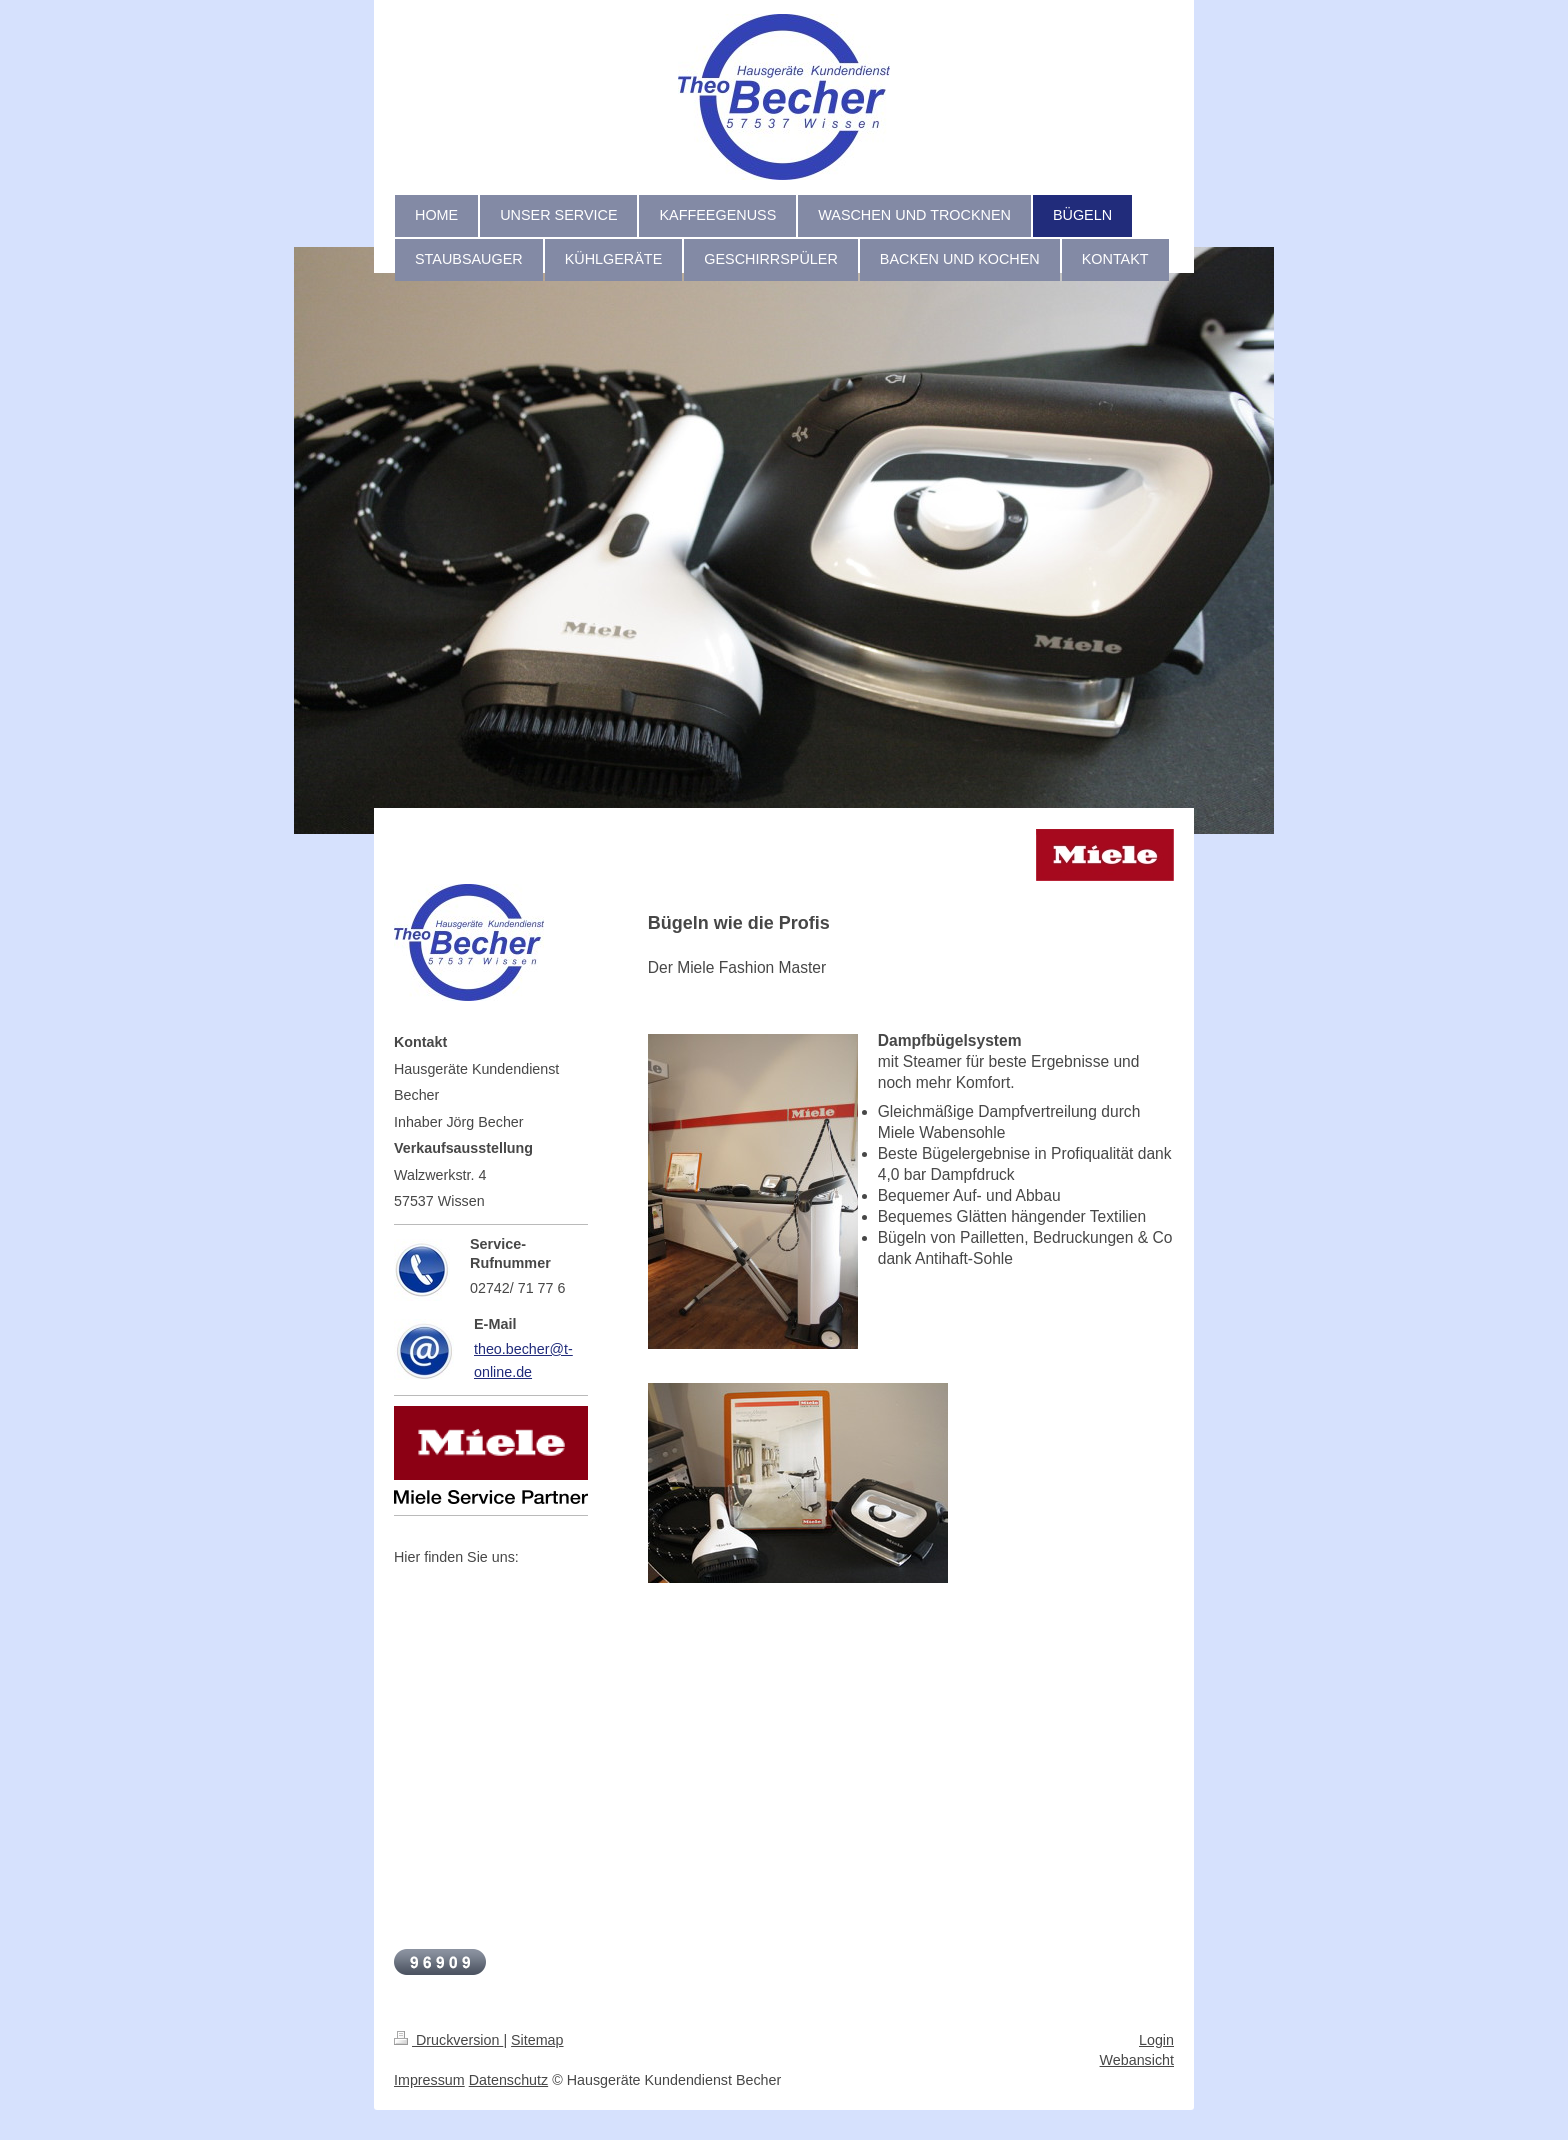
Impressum (429, 2080)
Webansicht (1137, 2060)
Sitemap (537, 2040)
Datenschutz (508, 2080)
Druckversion (448, 2040)
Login (1156, 2040)
